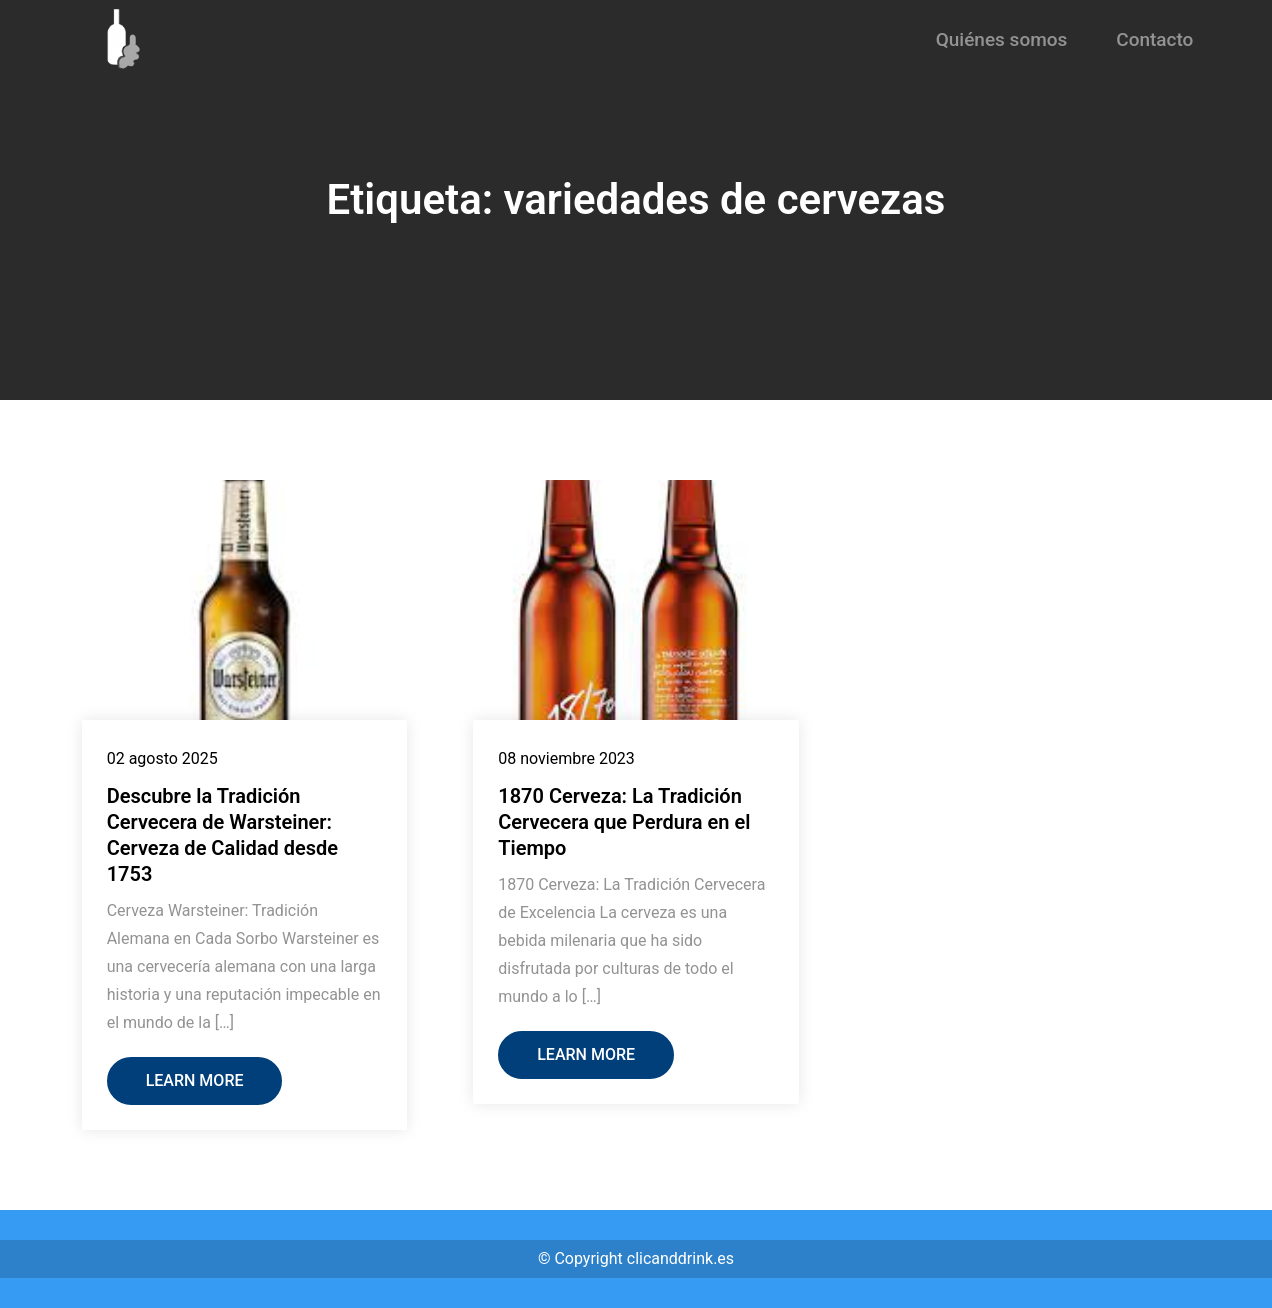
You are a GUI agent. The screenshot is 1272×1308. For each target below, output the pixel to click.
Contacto (1154, 39)
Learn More (195, 1080)
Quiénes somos (1002, 39)
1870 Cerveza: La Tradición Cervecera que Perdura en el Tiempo (624, 822)
